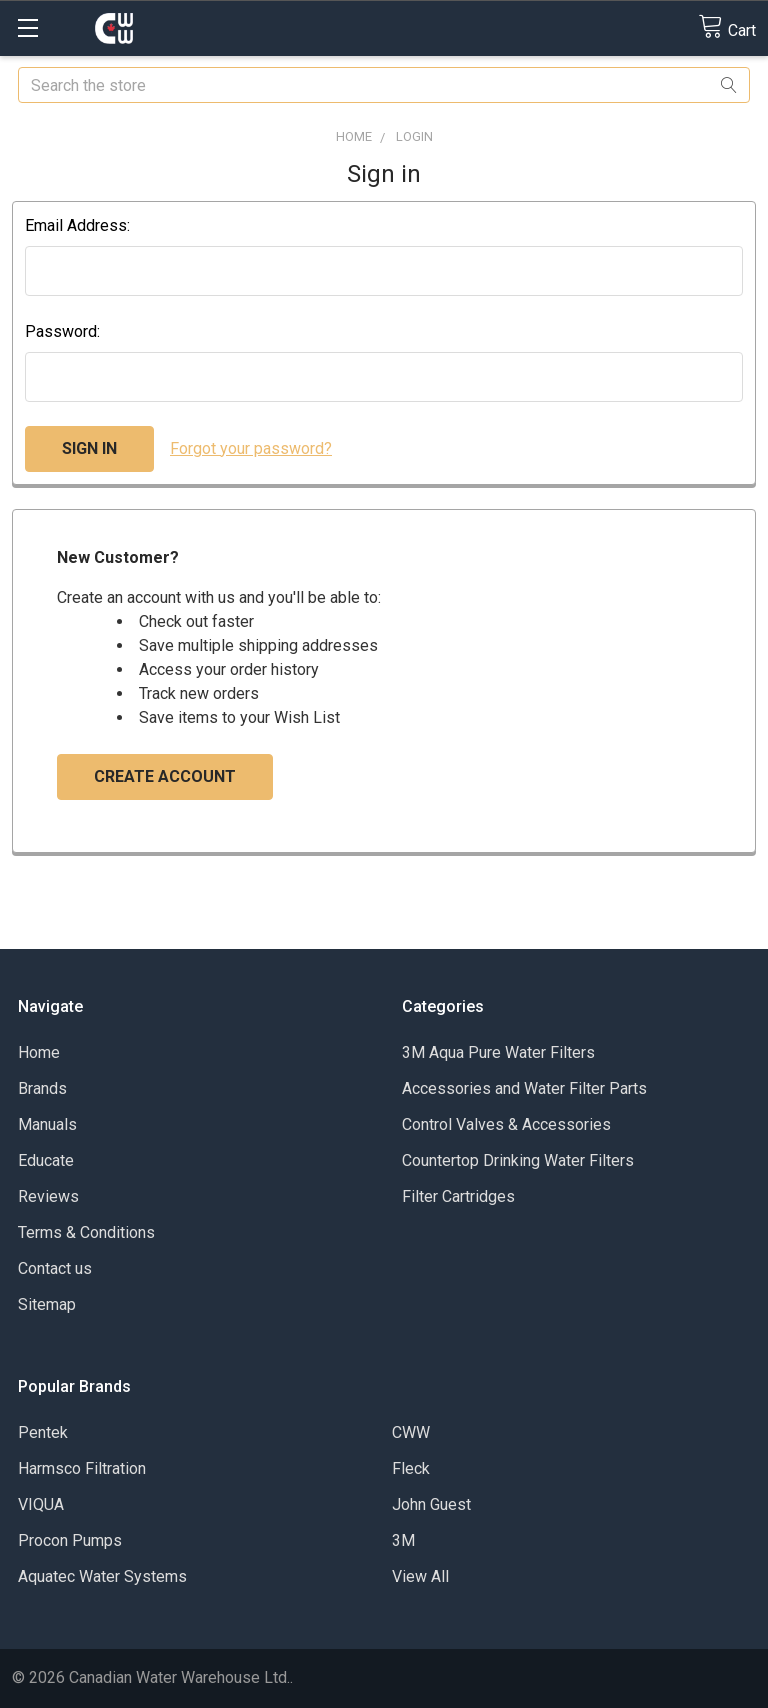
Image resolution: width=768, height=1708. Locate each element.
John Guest (431, 1504)
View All (420, 1576)
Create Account (165, 776)
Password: (62, 331)
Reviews (48, 1196)
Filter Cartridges (458, 1196)
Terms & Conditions (86, 1232)
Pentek (43, 1432)
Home (39, 1052)
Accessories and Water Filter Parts (524, 1088)
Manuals (47, 1124)
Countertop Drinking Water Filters (518, 1160)
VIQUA (41, 1504)
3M (403, 1540)
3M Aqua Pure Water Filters (498, 1052)
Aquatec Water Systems (102, 1576)
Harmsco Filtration (82, 1468)
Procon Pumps (70, 1540)
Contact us (55, 1268)
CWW (411, 1432)
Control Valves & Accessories (506, 1124)
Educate (46, 1160)
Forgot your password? (251, 448)
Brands (42, 1088)
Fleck (411, 1468)
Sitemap (47, 1304)
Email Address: (77, 225)
